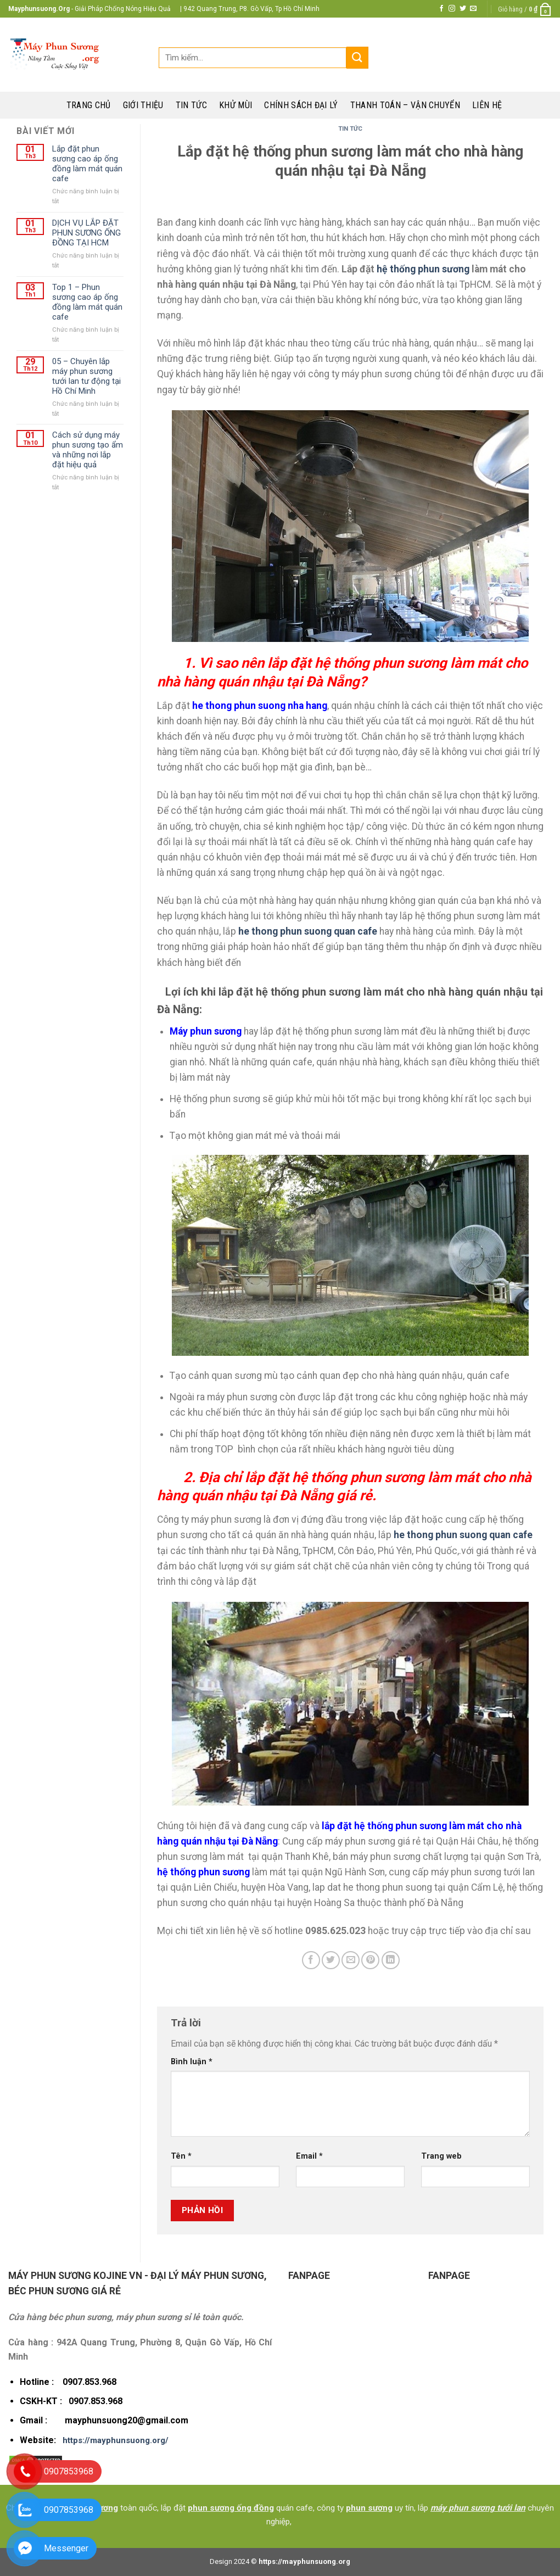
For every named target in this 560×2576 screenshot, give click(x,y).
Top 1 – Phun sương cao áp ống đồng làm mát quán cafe (87, 302)
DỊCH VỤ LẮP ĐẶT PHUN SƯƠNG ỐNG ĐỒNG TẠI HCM (86, 233)
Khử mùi (235, 105)
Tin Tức (350, 128)
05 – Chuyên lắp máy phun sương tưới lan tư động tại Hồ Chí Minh (86, 376)
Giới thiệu (143, 105)
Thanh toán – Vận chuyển (405, 105)
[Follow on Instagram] (452, 9)
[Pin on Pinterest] (370, 1960)
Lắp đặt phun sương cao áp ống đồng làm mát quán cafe (87, 163)
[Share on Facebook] (311, 1960)
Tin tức (191, 105)
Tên (181, 2156)
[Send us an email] (473, 9)
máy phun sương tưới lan (477, 2508)
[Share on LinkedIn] (391, 1960)
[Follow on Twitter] (463, 9)
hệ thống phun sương (423, 269)
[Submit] (357, 57)
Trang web (441, 2156)
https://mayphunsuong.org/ (116, 2440)
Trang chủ (88, 105)
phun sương (369, 2508)
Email (309, 2156)
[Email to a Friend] (350, 1960)
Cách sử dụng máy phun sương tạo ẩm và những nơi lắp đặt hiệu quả (87, 450)
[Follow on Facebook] (441, 9)
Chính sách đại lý (301, 105)
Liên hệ (487, 105)
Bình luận (191, 2061)
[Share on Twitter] (331, 1960)
